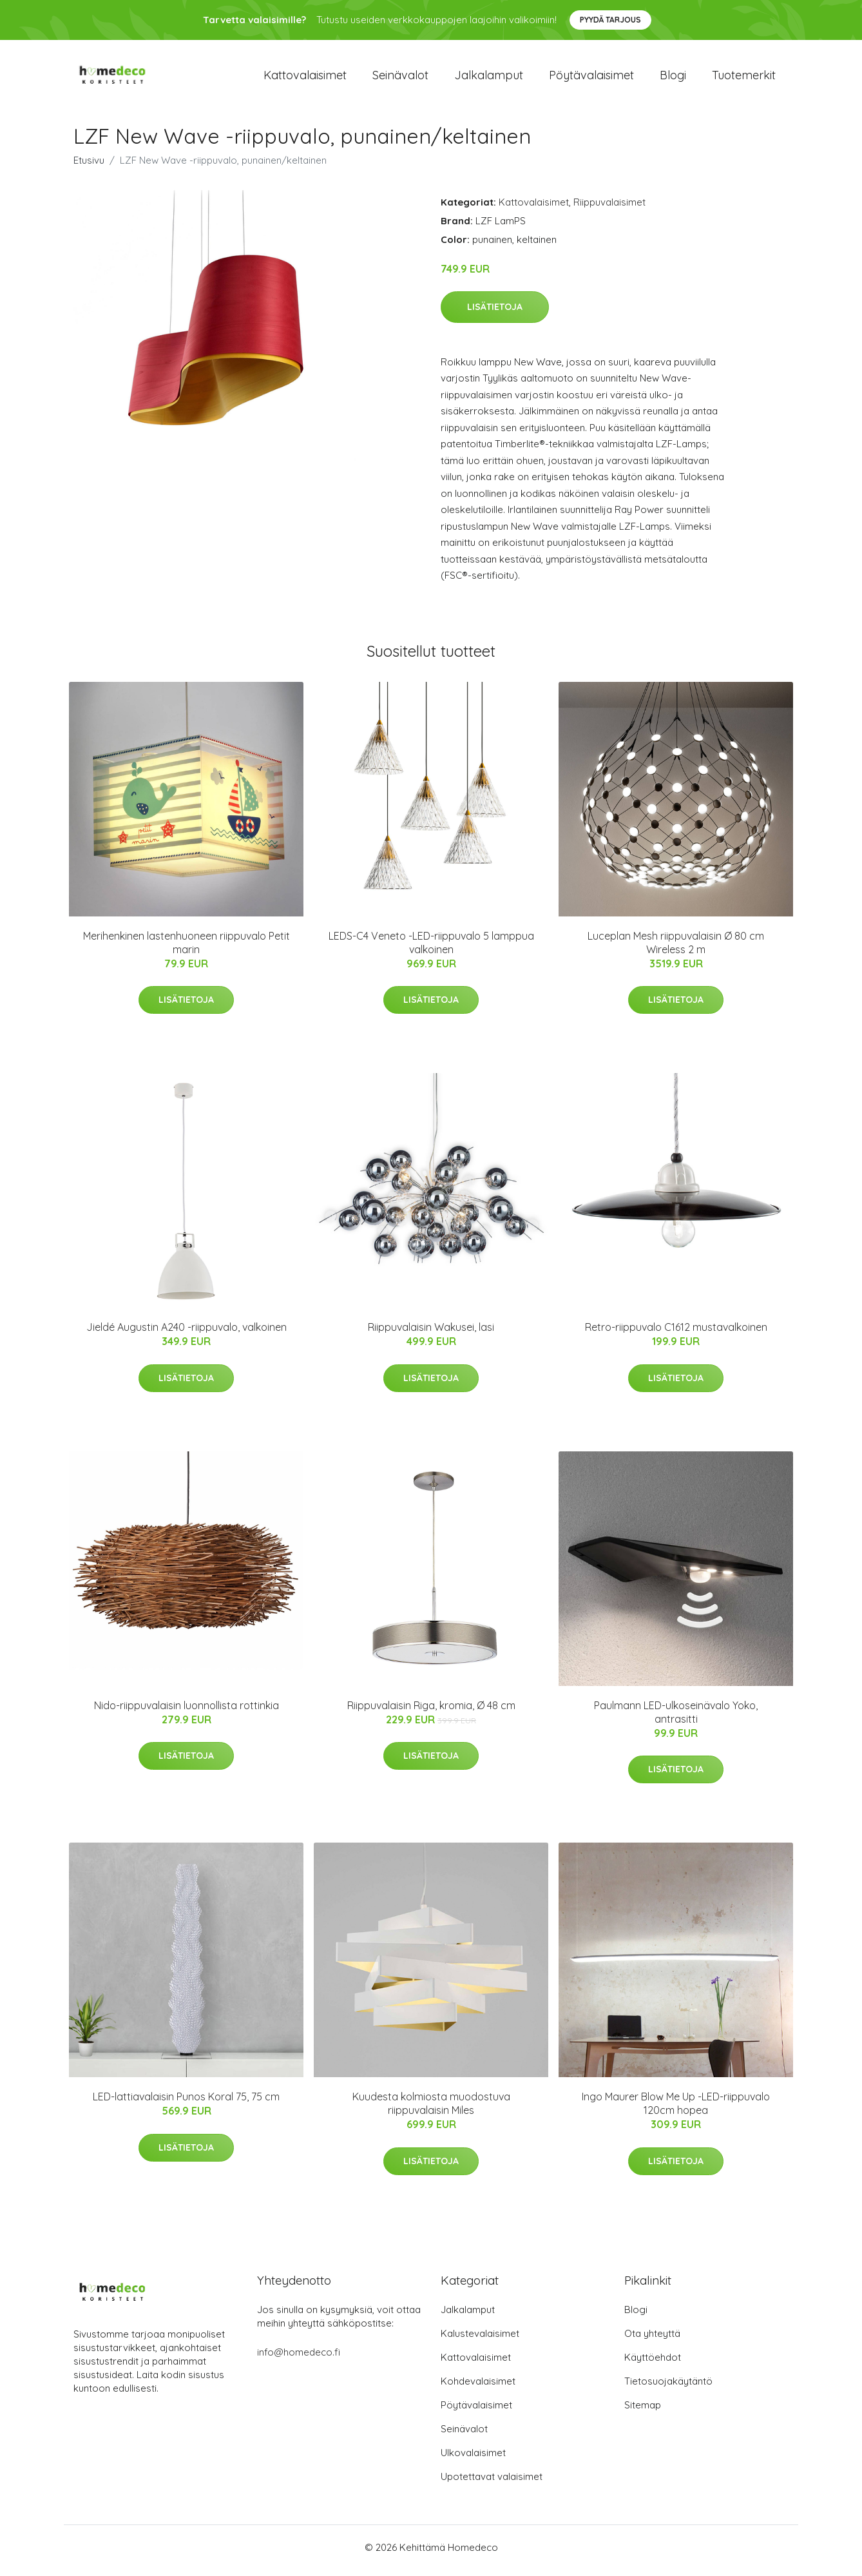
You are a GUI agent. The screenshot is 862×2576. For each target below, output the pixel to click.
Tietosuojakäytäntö (668, 2387)
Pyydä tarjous (610, 19)
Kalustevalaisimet (480, 2340)
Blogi (673, 78)
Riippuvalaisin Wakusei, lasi (431, 1334)
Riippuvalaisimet (609, 208)
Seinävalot (400, 78)
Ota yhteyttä (652, 2340)
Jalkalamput (488, 78)
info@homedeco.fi (298, 2358)
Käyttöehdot (652, 2364)
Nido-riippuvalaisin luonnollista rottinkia (186, 1711)
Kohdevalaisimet (478, 2387)
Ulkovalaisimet (473, 2459)
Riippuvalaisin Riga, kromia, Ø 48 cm (431, 1711)
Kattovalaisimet (305, 78)
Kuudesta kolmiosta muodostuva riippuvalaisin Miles (431, 2110)
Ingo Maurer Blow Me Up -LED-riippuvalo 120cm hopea (676, 2110)
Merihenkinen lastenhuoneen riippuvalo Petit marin (186, 949)
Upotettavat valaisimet (491, 2483)
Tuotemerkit (744, 78)
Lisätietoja (494, 313)
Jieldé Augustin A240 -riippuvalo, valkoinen (186, 1334)
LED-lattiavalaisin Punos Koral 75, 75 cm (186, 2103)
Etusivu (88, 166)
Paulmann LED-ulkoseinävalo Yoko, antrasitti (676, 1718)
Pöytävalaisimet (591, 78)
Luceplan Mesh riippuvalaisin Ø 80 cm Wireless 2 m (676, 949)
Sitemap (642, 2411)
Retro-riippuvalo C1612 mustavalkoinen (676, 1334)
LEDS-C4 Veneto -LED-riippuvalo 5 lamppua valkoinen (431, 949)
